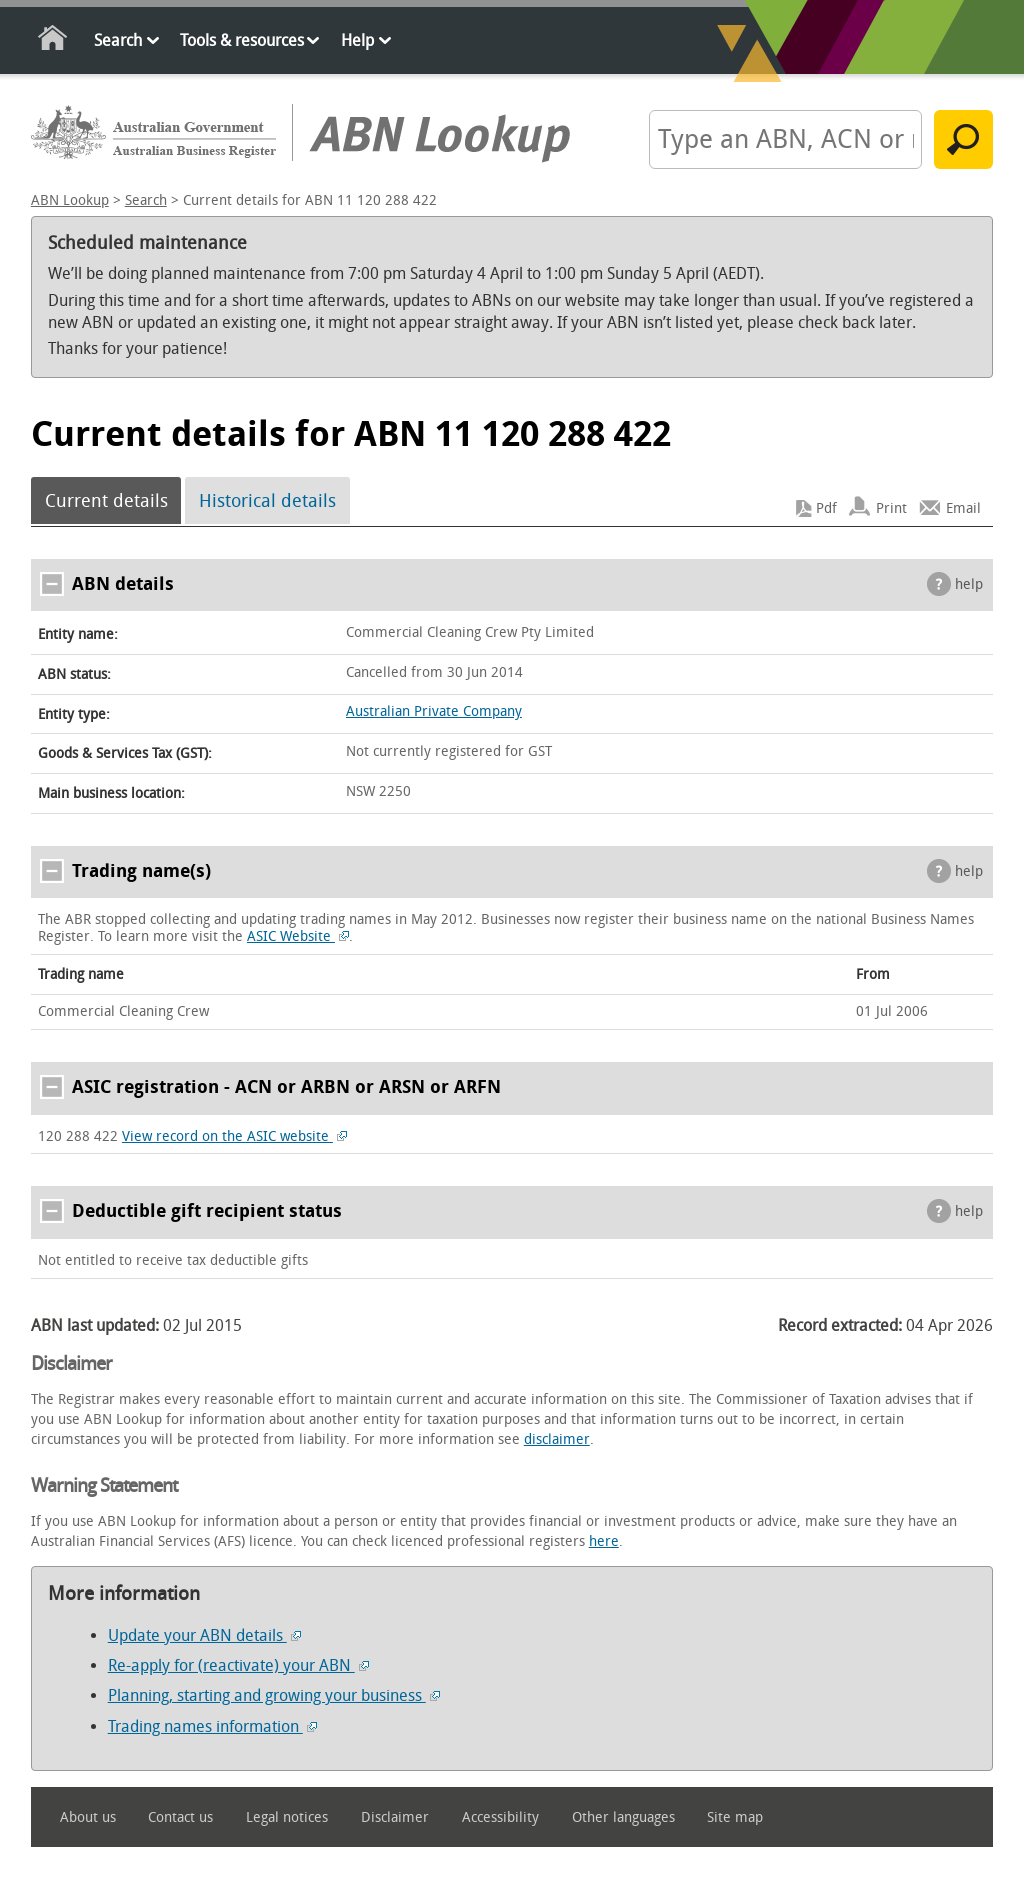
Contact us (180, 1817)
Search (118, 40)
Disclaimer (395, 1817)
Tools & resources (242, 40)
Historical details (267, 501)
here (604, 1541)
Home (53, 41)
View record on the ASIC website (234, 1136)
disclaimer (557, 1439)
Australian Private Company (434, 711)
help (969, 584)
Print (891, 508)
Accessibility (500, 1817)
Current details (106, 501)
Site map (735, 1817)
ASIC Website (298, 936)
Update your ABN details (204, 1635)
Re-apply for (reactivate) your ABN (238, 1665)
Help (357, 40)
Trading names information (212, 1726)
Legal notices (287, 1817)
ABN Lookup (70, 200)
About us (88, 1817)
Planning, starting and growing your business (274, 1695)
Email (963, 508)
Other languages (623, 1817)
